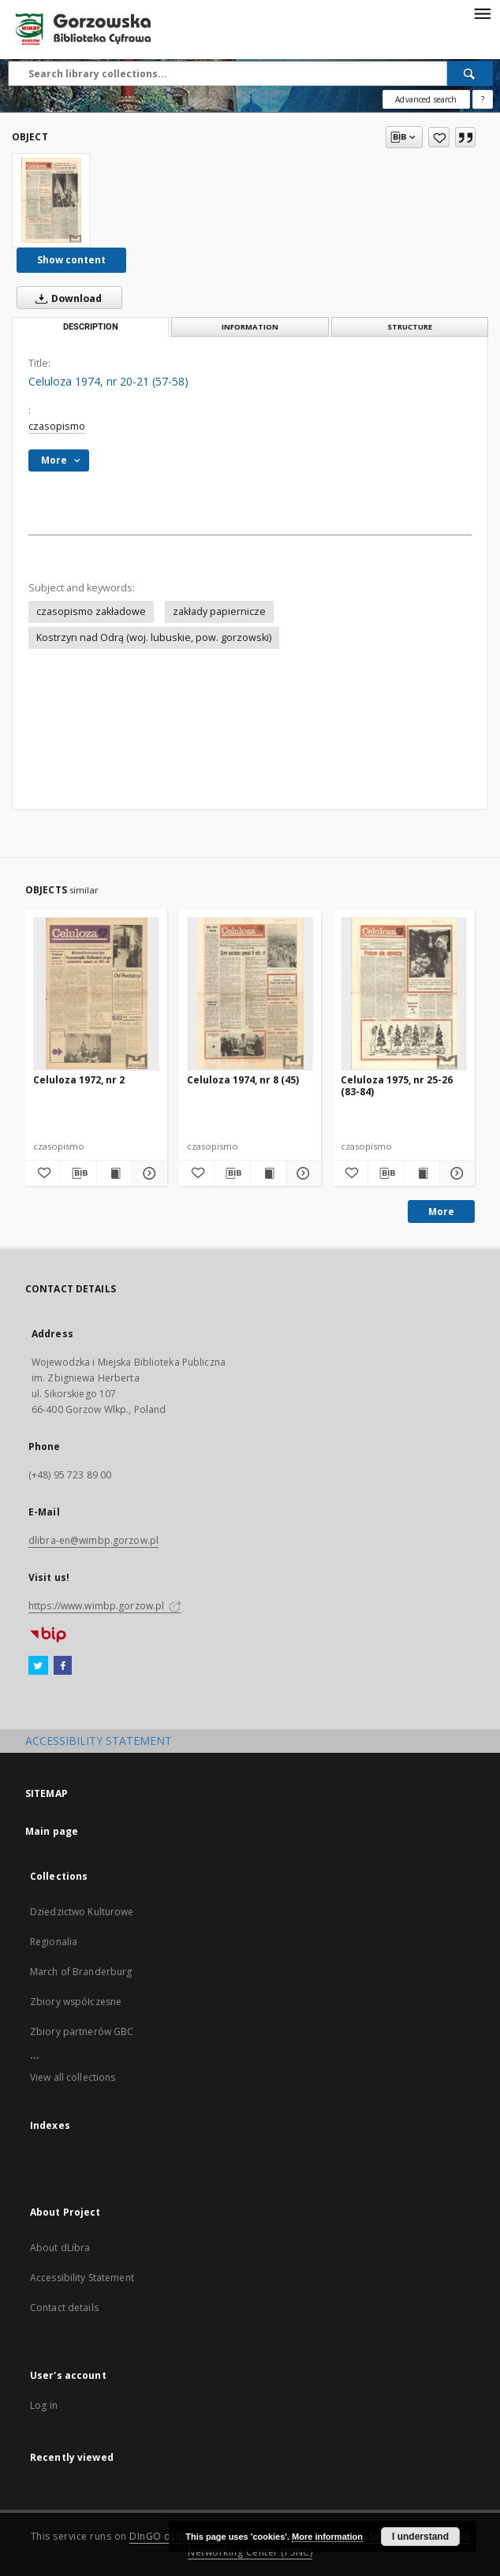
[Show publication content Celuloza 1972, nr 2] (114, 1173)
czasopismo (56, 426)
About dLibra (60, 2247)
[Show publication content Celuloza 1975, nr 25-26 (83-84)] (422, 1173)
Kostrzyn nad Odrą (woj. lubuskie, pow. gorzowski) (153, 637)
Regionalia (53, 1941)
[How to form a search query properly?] (482, 99)
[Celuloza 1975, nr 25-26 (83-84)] (403, 993)
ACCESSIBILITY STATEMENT (98, 1740)
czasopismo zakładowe (91, 611)
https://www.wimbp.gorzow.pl (104, 1605)
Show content (71, 260)
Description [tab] (90, 327)
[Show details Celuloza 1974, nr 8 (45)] (301, 1173)
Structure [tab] (409, 327)
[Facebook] (63, 1666)
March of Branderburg (81, 1971)
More (441, 1211)
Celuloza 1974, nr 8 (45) (243, 1080)
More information (327, 2536)
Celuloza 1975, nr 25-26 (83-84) (397, 1085)
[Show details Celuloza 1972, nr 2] (147, 1173)
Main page (51, 1831)
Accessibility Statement (82, 2277)
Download (65, 298)
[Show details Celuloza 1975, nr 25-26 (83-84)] (455, 1173)
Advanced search (426, 99)
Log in (44, 2405)
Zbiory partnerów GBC (81, 2031)
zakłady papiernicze (219, 611)
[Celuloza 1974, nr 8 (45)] (250, 993)
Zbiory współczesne (75, 2001)
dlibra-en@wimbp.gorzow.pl (93, 1540)
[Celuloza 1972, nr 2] (96, 993)
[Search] (470, 73)
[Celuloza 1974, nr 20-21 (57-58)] (51, 200)
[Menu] (482, 12)
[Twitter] (38, 1666)
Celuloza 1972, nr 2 (79, 1080)
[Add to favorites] (439, 137)
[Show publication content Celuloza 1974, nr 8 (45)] (268, 1173)
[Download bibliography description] (78, 1173)
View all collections (72, 2077)
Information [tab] (250, 327)
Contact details (64, 2307)
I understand (420, 2536)
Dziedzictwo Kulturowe (82, 1911)
